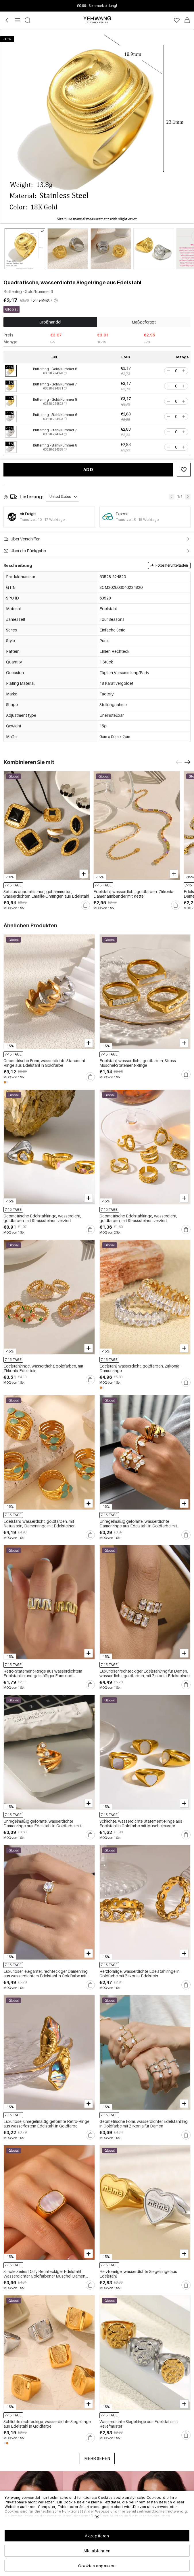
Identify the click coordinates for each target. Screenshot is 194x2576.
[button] (167, 370)
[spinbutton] (176, 370)
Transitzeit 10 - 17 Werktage (42, 519)
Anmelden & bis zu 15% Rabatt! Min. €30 (97, 5)
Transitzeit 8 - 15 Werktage (137, 519)
